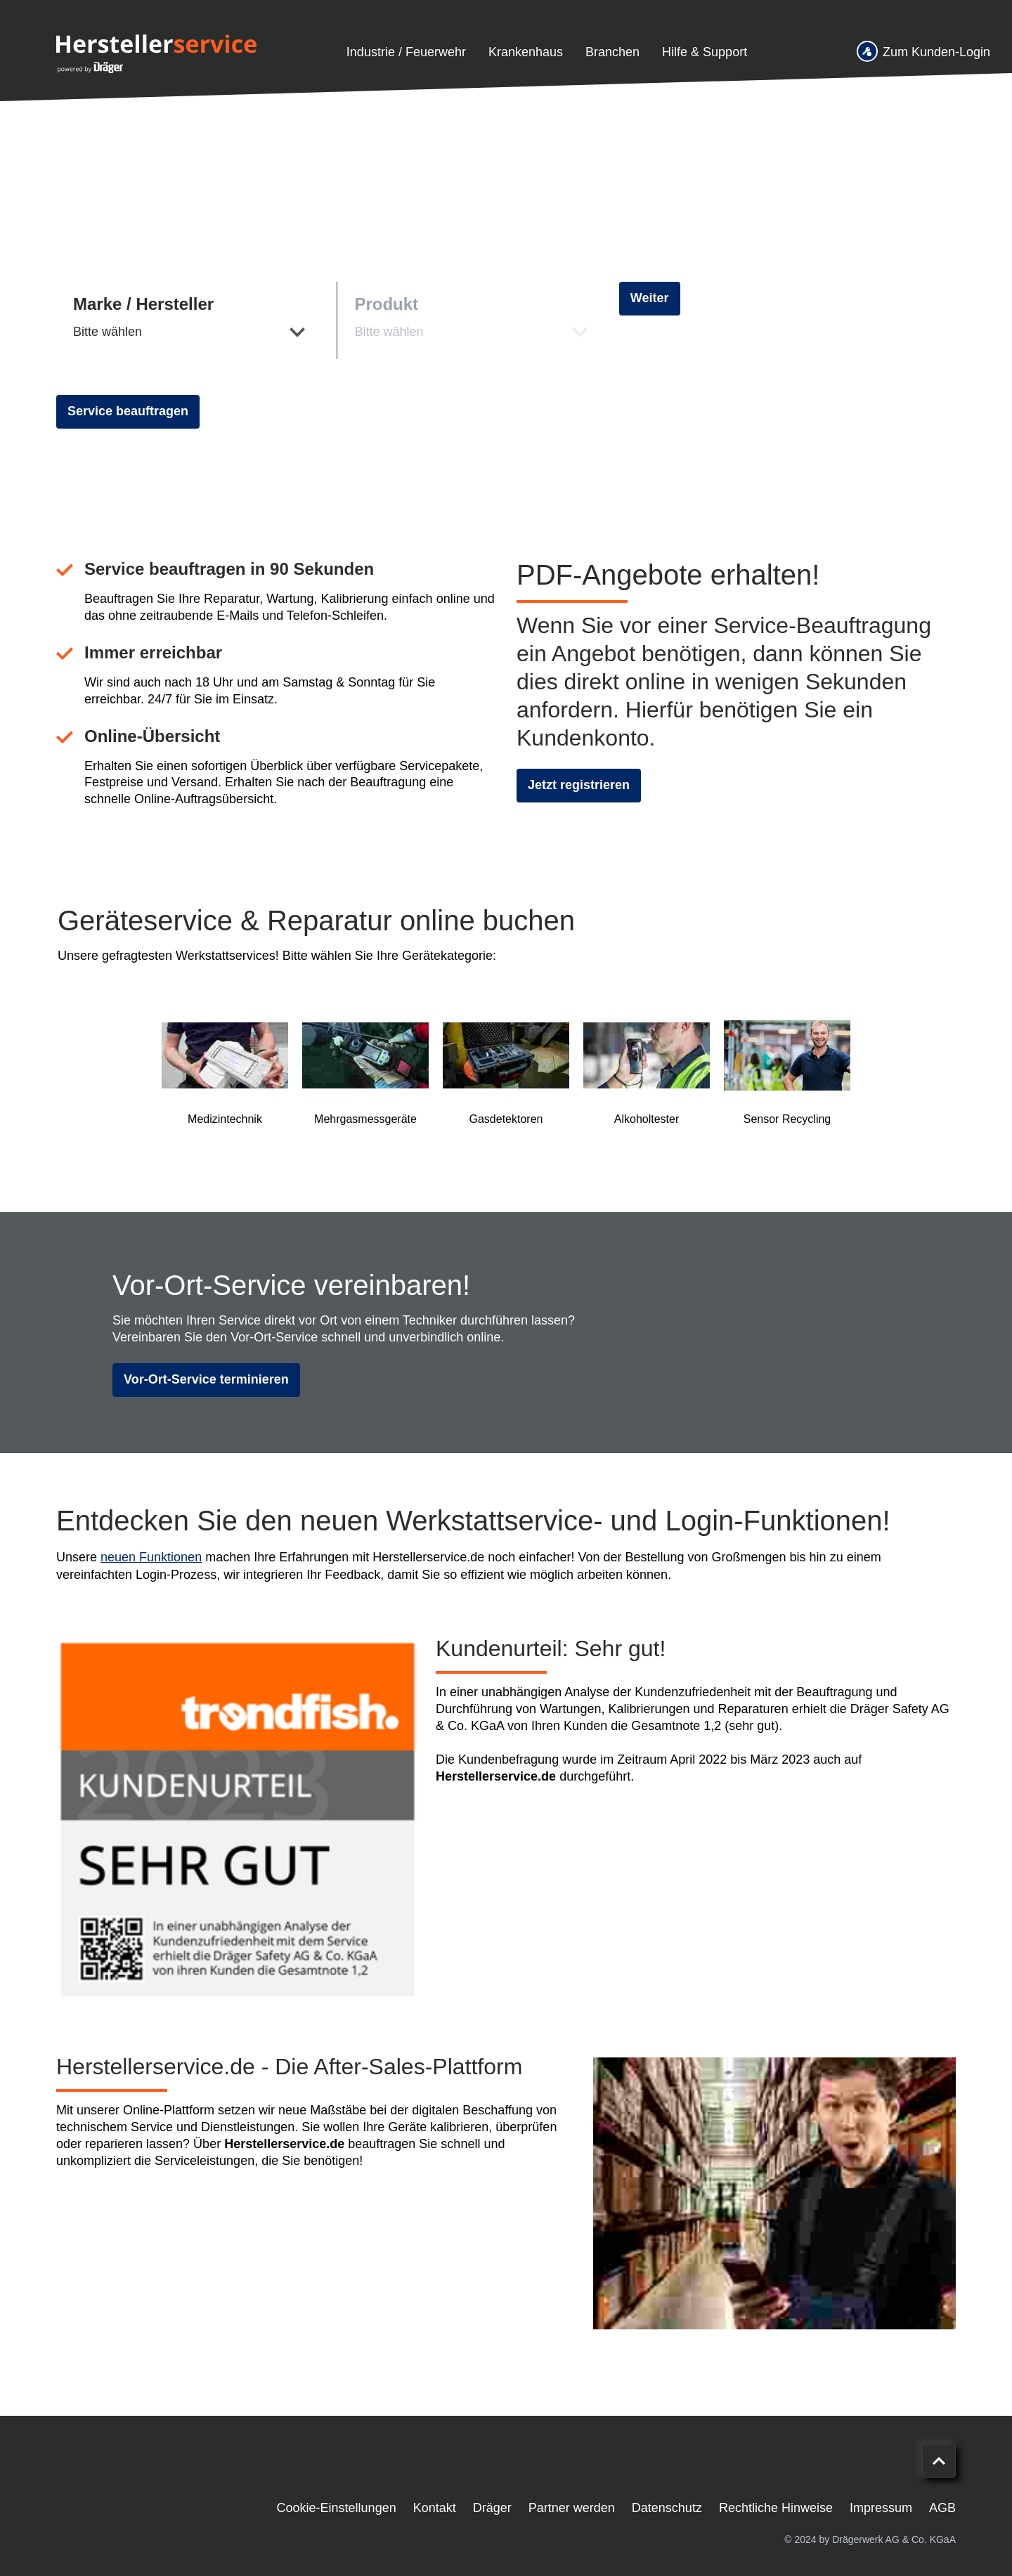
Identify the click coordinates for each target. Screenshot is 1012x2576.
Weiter (649, 298)
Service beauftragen (127, 411)
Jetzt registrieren (579, 785)
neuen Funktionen (151, 1557)
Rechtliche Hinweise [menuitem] (776, 2508)
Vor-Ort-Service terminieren (206, 1379)
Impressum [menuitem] (881, 2508)
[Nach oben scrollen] (939, 2461)
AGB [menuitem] (942, 2508)
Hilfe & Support (704, 52)
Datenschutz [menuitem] (667, 2508)
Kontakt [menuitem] (434, 2508)
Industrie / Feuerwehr (406, 52)
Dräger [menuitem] (492, 2508)
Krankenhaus (525, 52)
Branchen (612, 52)
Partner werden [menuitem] (571, 2508)
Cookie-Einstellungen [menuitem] (336, 2508)
